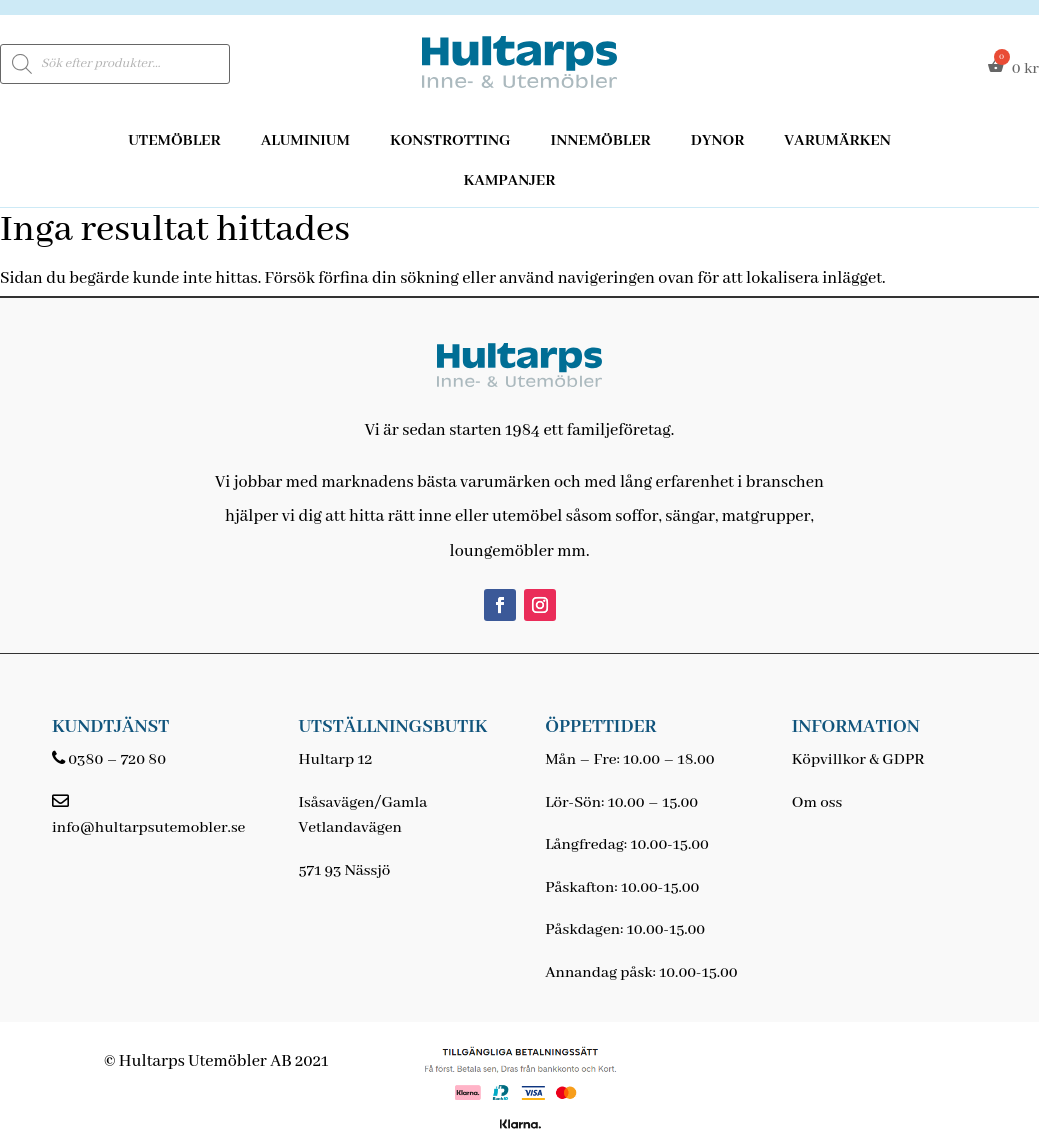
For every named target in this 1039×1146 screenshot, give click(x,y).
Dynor (718, 141)
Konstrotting (450, 141)
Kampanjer (510, 181)
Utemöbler (174, 141)
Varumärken (837, 141)
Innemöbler (601, 141)
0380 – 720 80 (117, 760)
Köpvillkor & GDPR (858, 760)
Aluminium (305, 141)
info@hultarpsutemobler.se (148, 828)
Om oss (817, 803)
